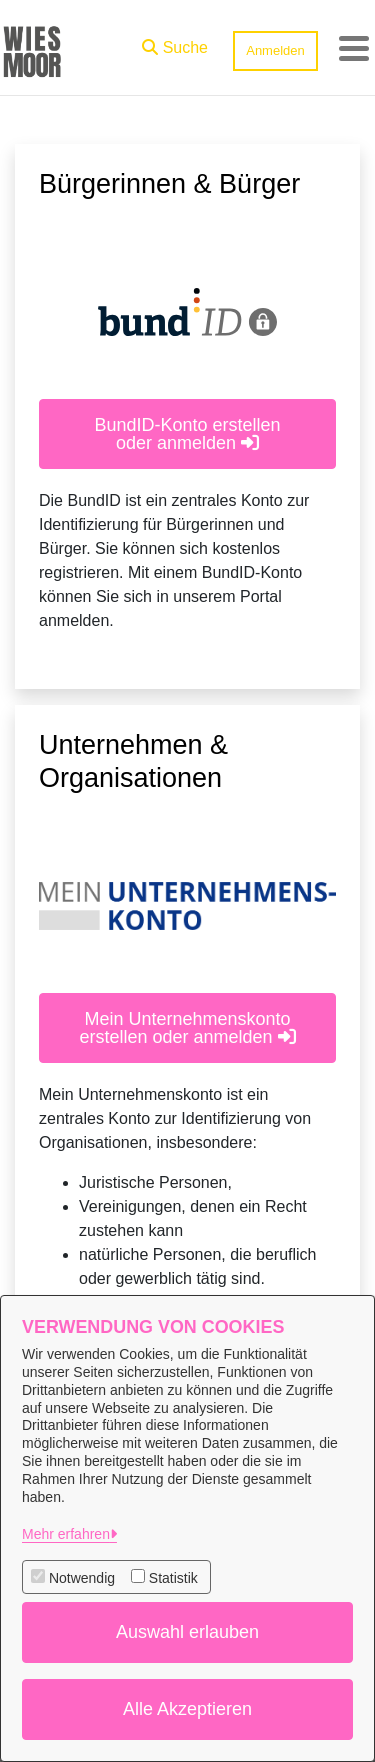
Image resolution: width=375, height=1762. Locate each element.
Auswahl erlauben (187, 1632)
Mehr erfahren (66, 1534)
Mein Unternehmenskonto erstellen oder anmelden (187, 1028)
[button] (175, 43)
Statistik (173, 1578)
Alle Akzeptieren (187, 1709)
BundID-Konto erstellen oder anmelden (187, 434)
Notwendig (82, 1578)
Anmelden (275, 50)
